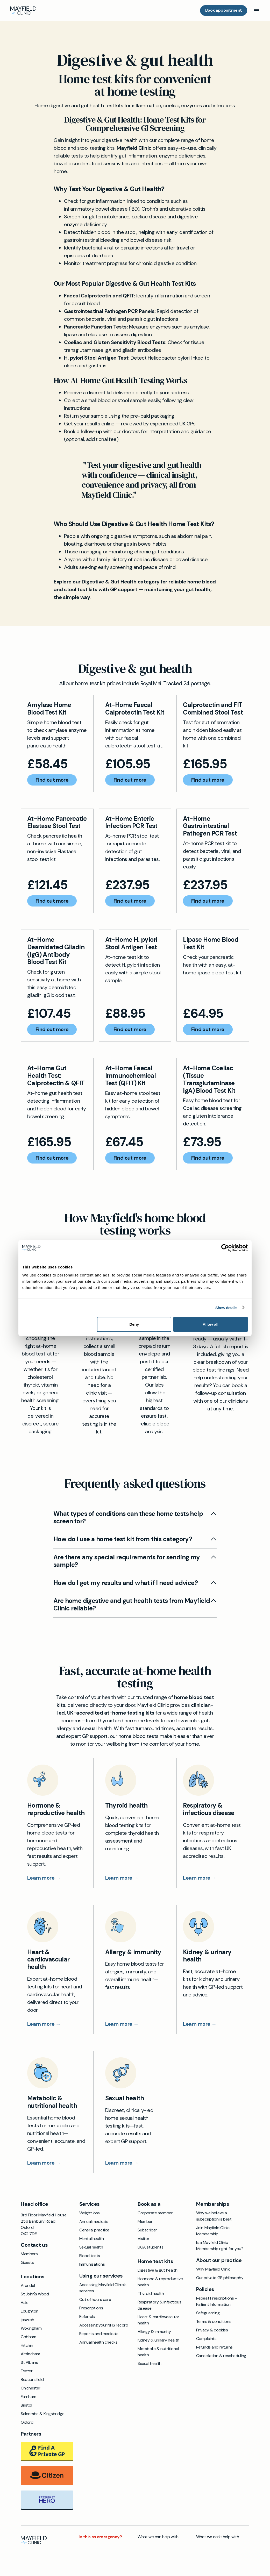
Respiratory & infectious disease (159, 2305)
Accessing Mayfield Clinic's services (102, 2288)
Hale (24, 2302)
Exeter (27, 2371)
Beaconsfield (32, 2379)
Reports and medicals (98, 2333)
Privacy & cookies (212, 2330)
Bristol (26, 2405)
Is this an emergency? (100, 2536)
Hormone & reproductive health (160, 2282)
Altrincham (30, 2354)
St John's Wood (35, 2294)
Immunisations (92, 2264)
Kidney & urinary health (158, 2340)
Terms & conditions (213, 2321)
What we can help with (158, 2536)
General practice (94, 2230)
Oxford (27, 2422)
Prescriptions (91, 2308)
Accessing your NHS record (103, 2325)
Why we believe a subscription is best (214, 2216)
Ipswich (27, 2319)
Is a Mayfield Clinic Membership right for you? (220, 2245)
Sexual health (91, 2247)
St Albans (29, 2362)
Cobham (28, 2336)
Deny (134, 1324)
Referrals (87, 2316)
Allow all (210, 1324)
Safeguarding (208, 2313)
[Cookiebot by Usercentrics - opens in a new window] (225, 1248)
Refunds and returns (214, 2347)
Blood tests (89, 2255)
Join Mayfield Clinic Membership (213, 2231)
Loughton (29, 2311)
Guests (27, 2262)
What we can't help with (217, 2536)
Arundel (28, 2285)
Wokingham (31, 2328)
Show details (226, 1307)
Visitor (143, 2238)
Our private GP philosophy (220, 2277)
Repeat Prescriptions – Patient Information (216, 2301)
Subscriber (147, 2230)
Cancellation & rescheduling (221, 2355)
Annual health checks (98, 2342)
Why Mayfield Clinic (213, 2269)
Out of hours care (95, 2299)
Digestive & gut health (157, 2270)
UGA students (150, 2247)
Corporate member (155, 2213)
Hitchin (27, 2345)
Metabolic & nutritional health (158, 2352)
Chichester (30, 2388)
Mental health (91, 2238)
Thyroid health (151, 2293)
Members (29, 2254)
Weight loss (89, 2213)
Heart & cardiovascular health (158, 2320)
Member (145, 2221)
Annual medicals (93, 2221)
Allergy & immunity (154, 2331)
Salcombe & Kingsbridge (42, 2413)
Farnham (28, 2396)
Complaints (206, 2338)
